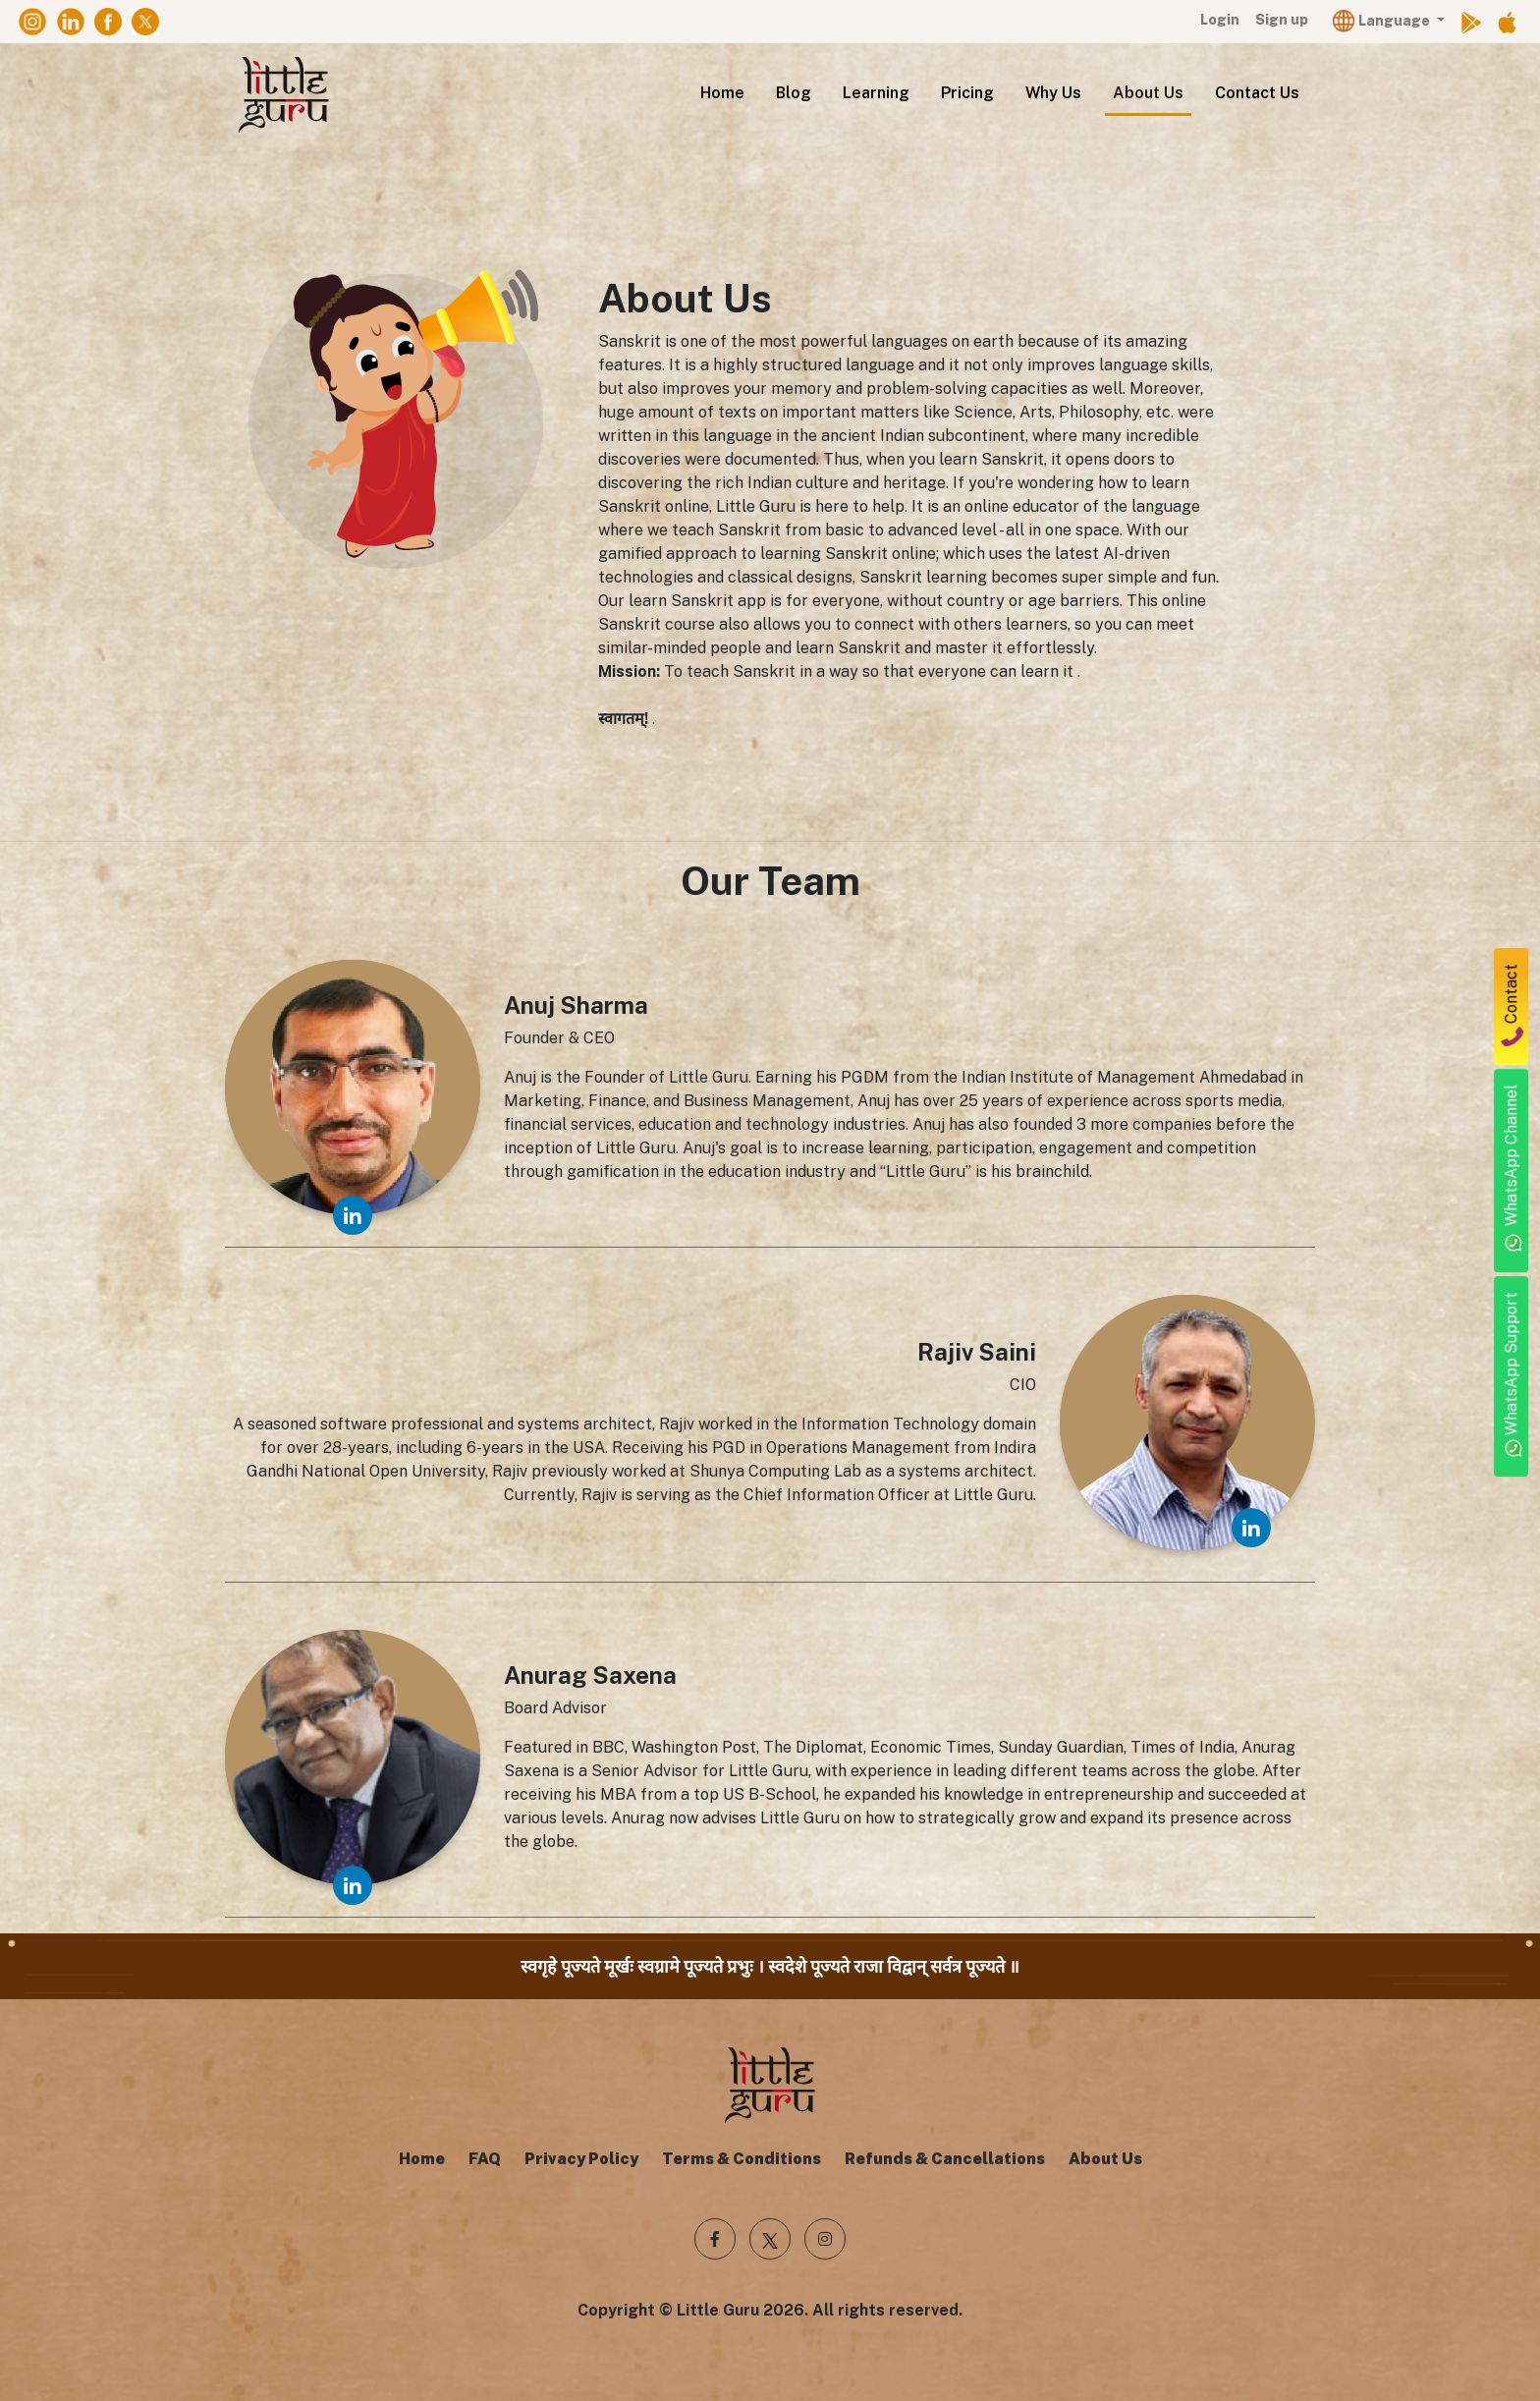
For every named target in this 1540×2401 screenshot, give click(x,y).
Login (1219, 20)
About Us (1148, 93)
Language (1382, 20)
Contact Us (1257, 93)
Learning (876, 93)
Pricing (967, 93)
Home (722, 93)
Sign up (1281, 20)
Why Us (1053, 93)
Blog (793, 93)
